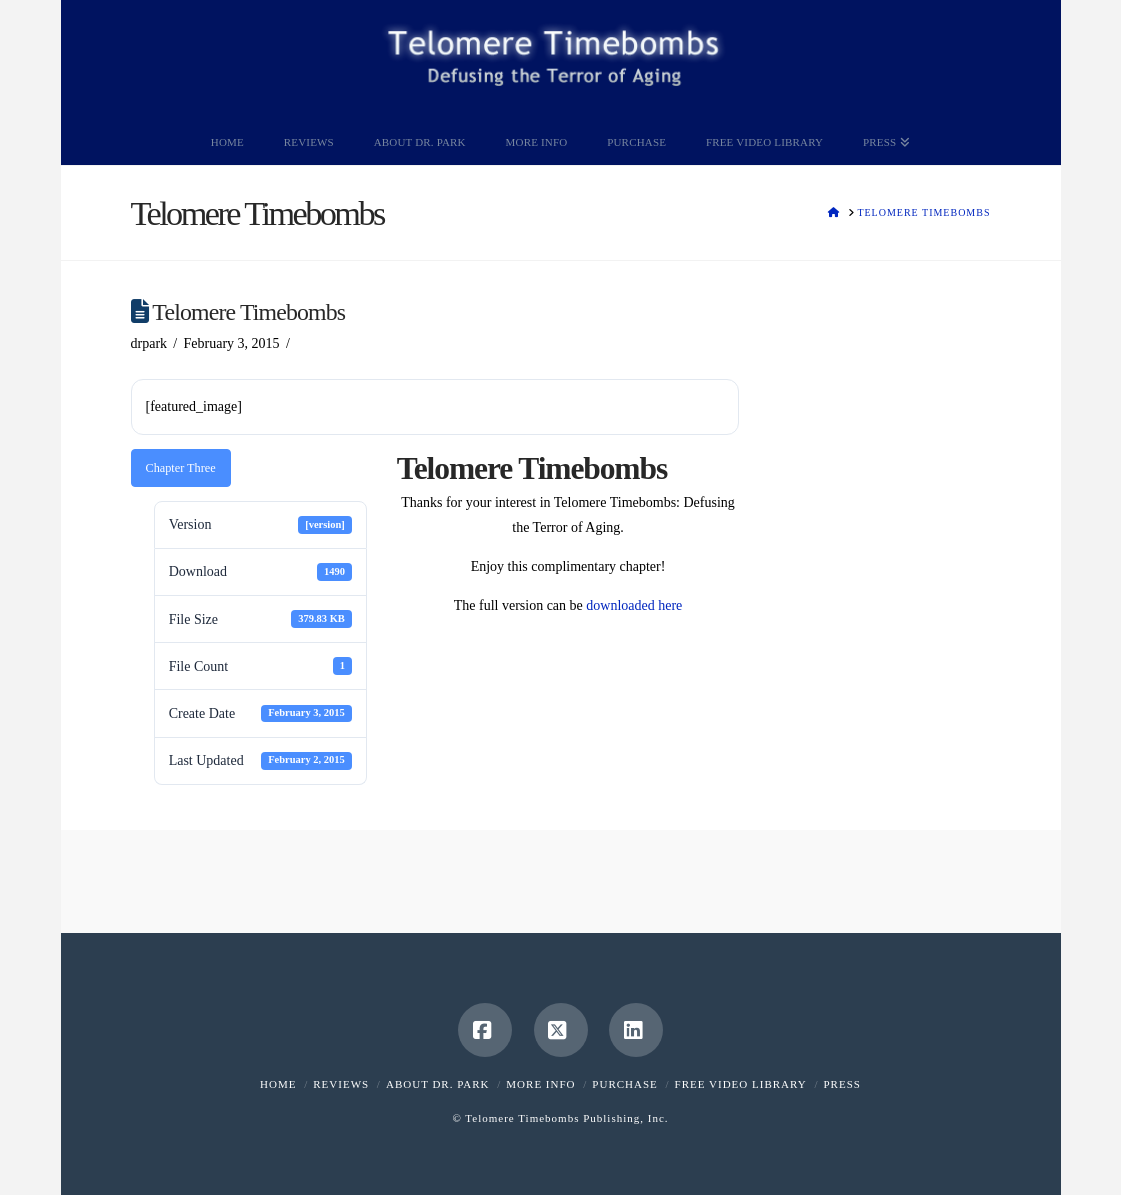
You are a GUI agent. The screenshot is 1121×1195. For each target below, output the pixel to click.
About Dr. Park (438, 1084)
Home (278, 1084)
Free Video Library (741, 1084)
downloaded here (634, 605)
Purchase (624, 1084)
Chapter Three (181, 468)
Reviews (341, 1084)
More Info (540, 1084)
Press (841, 1084)
